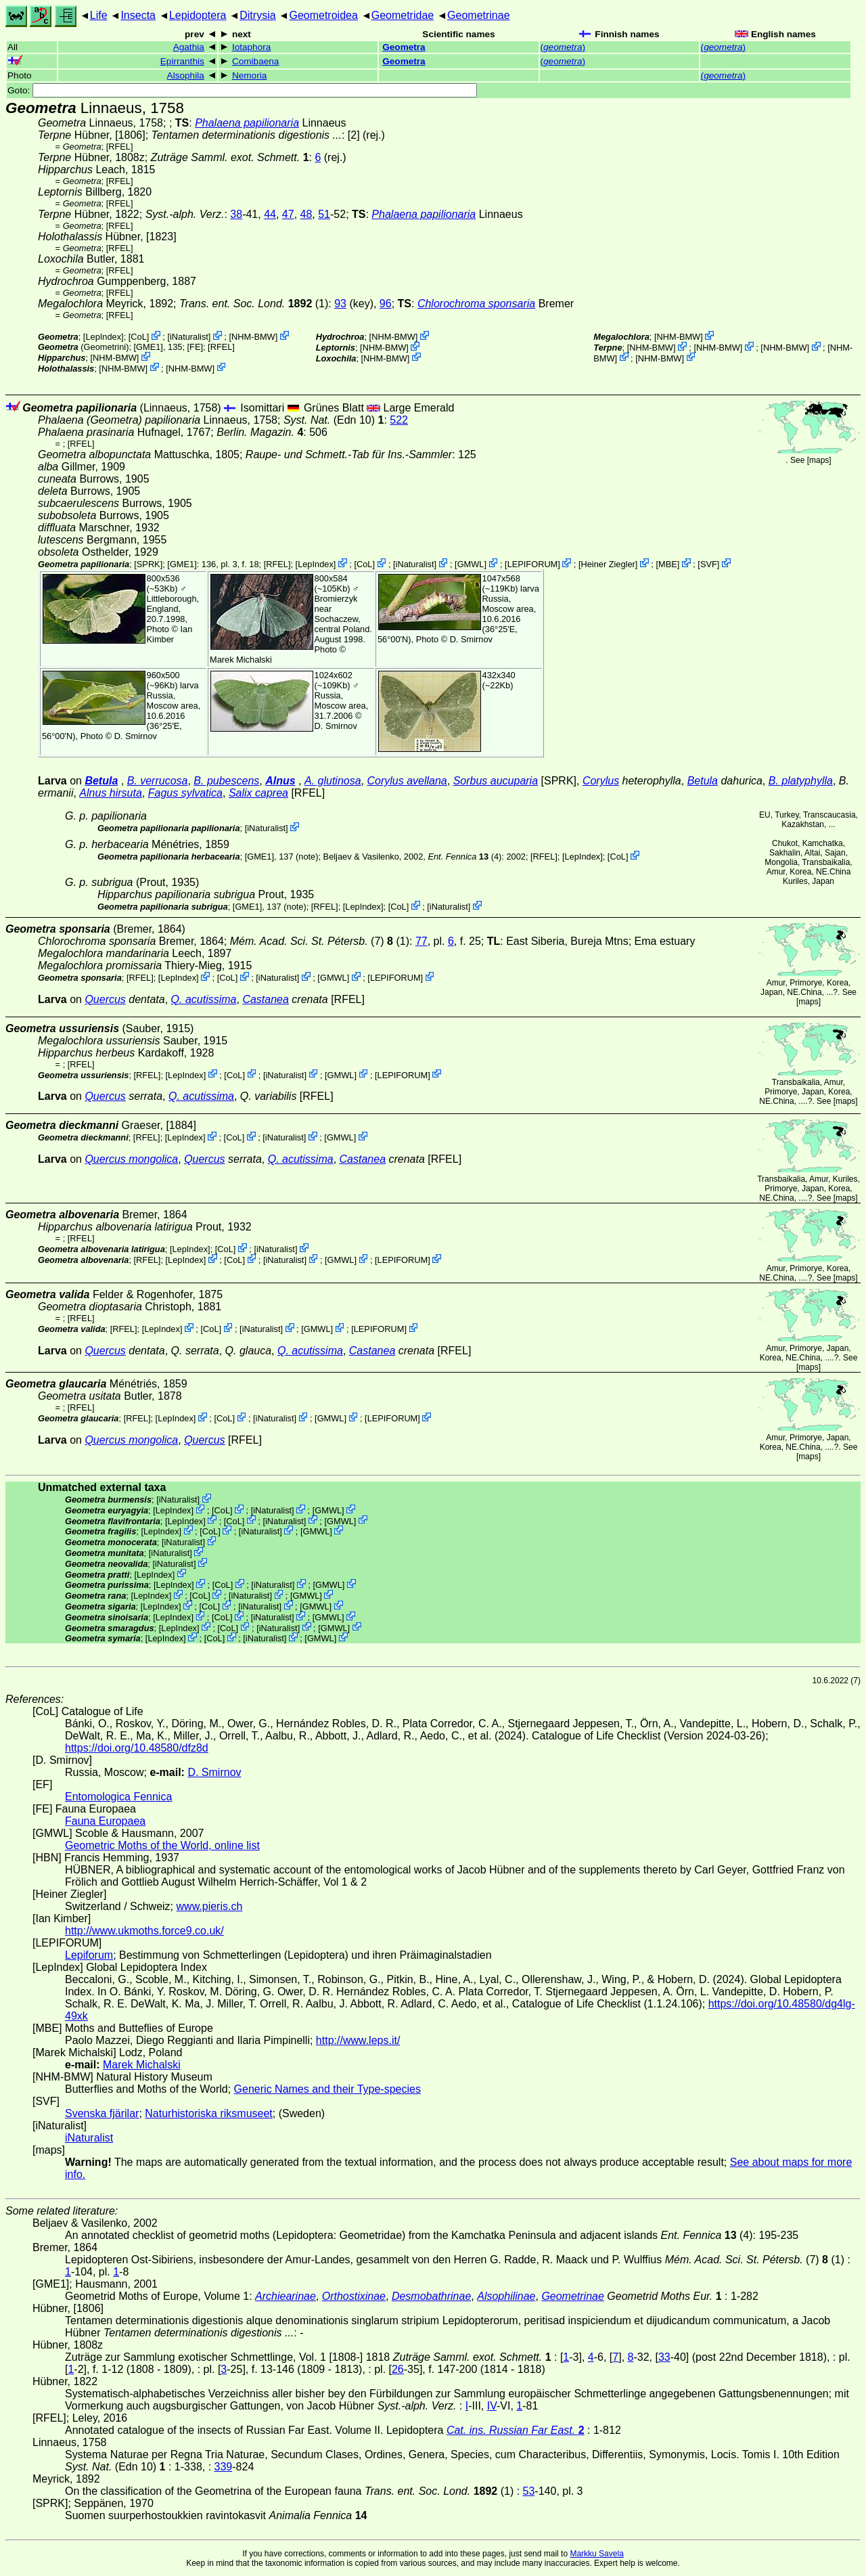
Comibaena (255, 61)
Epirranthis (182, 61)
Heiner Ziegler (607, 564)
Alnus (280, 780)
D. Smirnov (471, 639)
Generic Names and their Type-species (327, 2089)
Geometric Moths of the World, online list (162, 1845)
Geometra (403, 47)
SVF (708, 564)
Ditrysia (257, 15)
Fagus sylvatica (185, 793)
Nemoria (249, 75)
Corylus (601, 780)
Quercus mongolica (131, 1159)
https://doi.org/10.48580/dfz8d (136, 1748)
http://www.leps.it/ (358, 2040)
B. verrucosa (157, 780)
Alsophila (185, 75)
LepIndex (103, 337)
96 (386, 303)
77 (421, 941)
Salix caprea (258, 793)
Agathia (188, 47)
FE (194, 347)
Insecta (138, 15)
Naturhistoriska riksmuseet (209, 2113)
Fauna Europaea (105, 1821)
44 (270, 214)
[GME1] (148, 347)
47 (288, 214)
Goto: (242, 90)
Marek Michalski (241, 659)
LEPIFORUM (532, 564)
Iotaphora (251, 47)
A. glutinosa (332, 780)
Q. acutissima (204, 999)
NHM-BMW (253, 337)
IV (492, 2406)
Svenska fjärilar (102, 2113)
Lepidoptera (198, 15)
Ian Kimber (170, 634)
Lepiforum (89, 1955)
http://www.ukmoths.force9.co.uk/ (144, 1930)
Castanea (265, 999)
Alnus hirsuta (110, 793)
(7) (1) (319, 941)
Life (99, 15)
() (563, 47)
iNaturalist (189, 337)
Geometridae (402, 15)
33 (664, 2357)
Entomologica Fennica (118, 1796)
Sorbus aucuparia (495, 780)
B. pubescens (226, 780)
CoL (138, 337)
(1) (253, 303)
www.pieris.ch (210, 1906)
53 (529, 2491)
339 (223, 2466)
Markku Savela (596, 2553)
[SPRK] (148, 564)
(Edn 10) (333, 420)
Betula (101, 780)
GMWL (470, 564)
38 (236, 214)
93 (340, 303)
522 (399, 420)
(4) (464, 856)
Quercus (105, 999)
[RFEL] (119, 146)
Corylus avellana (407, 780)
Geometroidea (323, 15)
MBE (667, 564)
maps (819, 460)
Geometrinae (478, 15)
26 (398, 2369)
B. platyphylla (801, 780)
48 (306, 214)
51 (324, 214)
